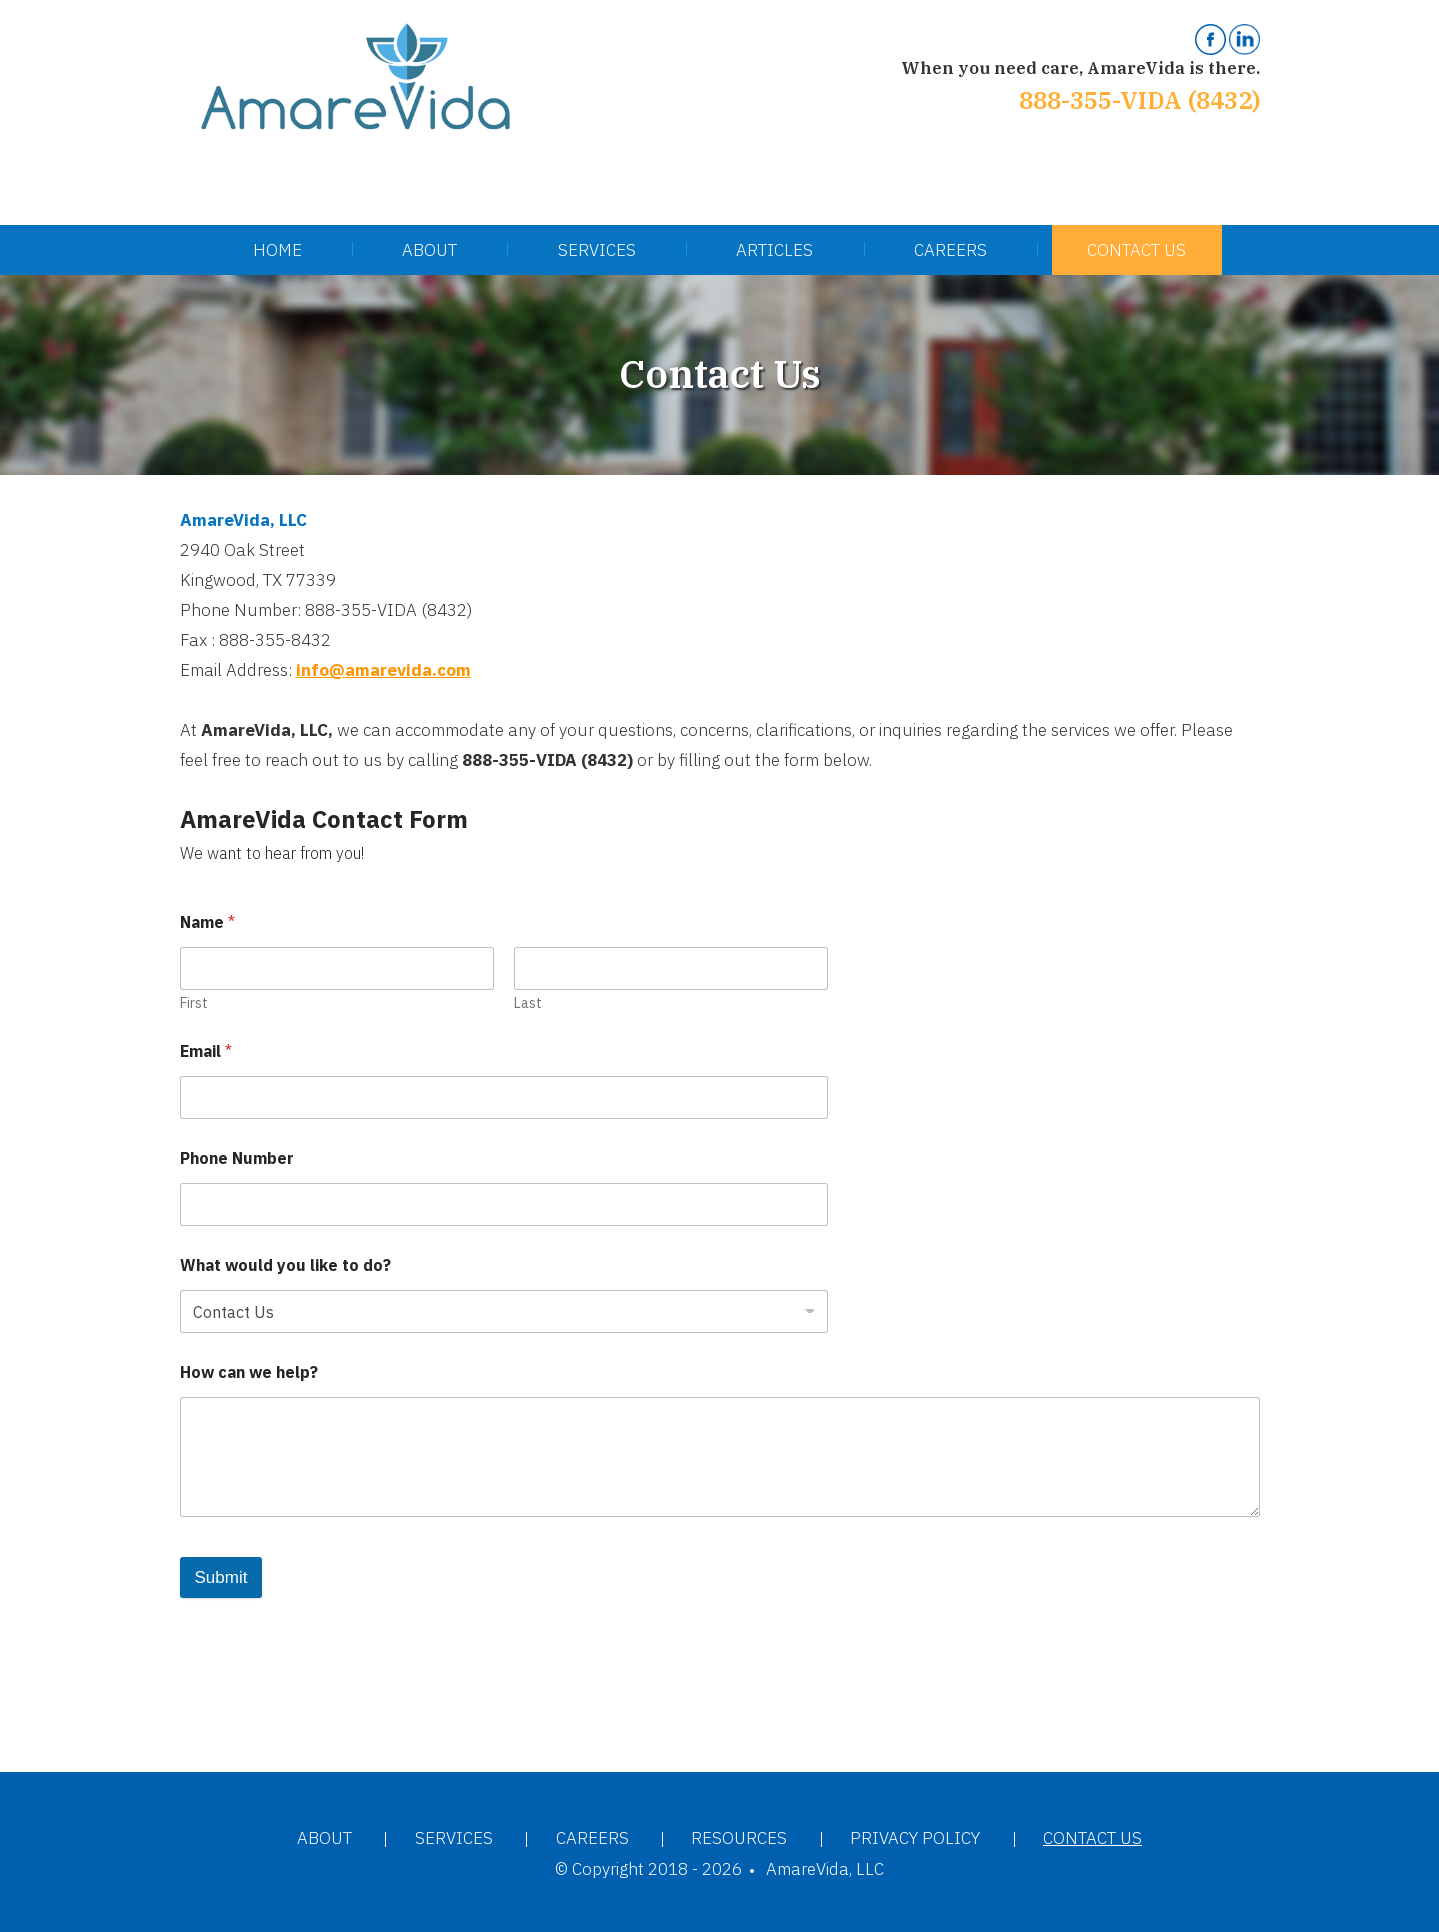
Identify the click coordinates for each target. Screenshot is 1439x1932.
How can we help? (249, 1372)
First (194, 1003)
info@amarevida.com (383, 670)
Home (277, 250)
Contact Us (1136, 250)
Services (597, 250)
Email (206, 1051)
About (429, 250)
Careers (950, 250)
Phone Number (237, 1158)
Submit (221, 1577)
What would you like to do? (285, 1265)
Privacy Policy (915, 1838)
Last (528, 1003)
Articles (774, 250)
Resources (739, 1838)
